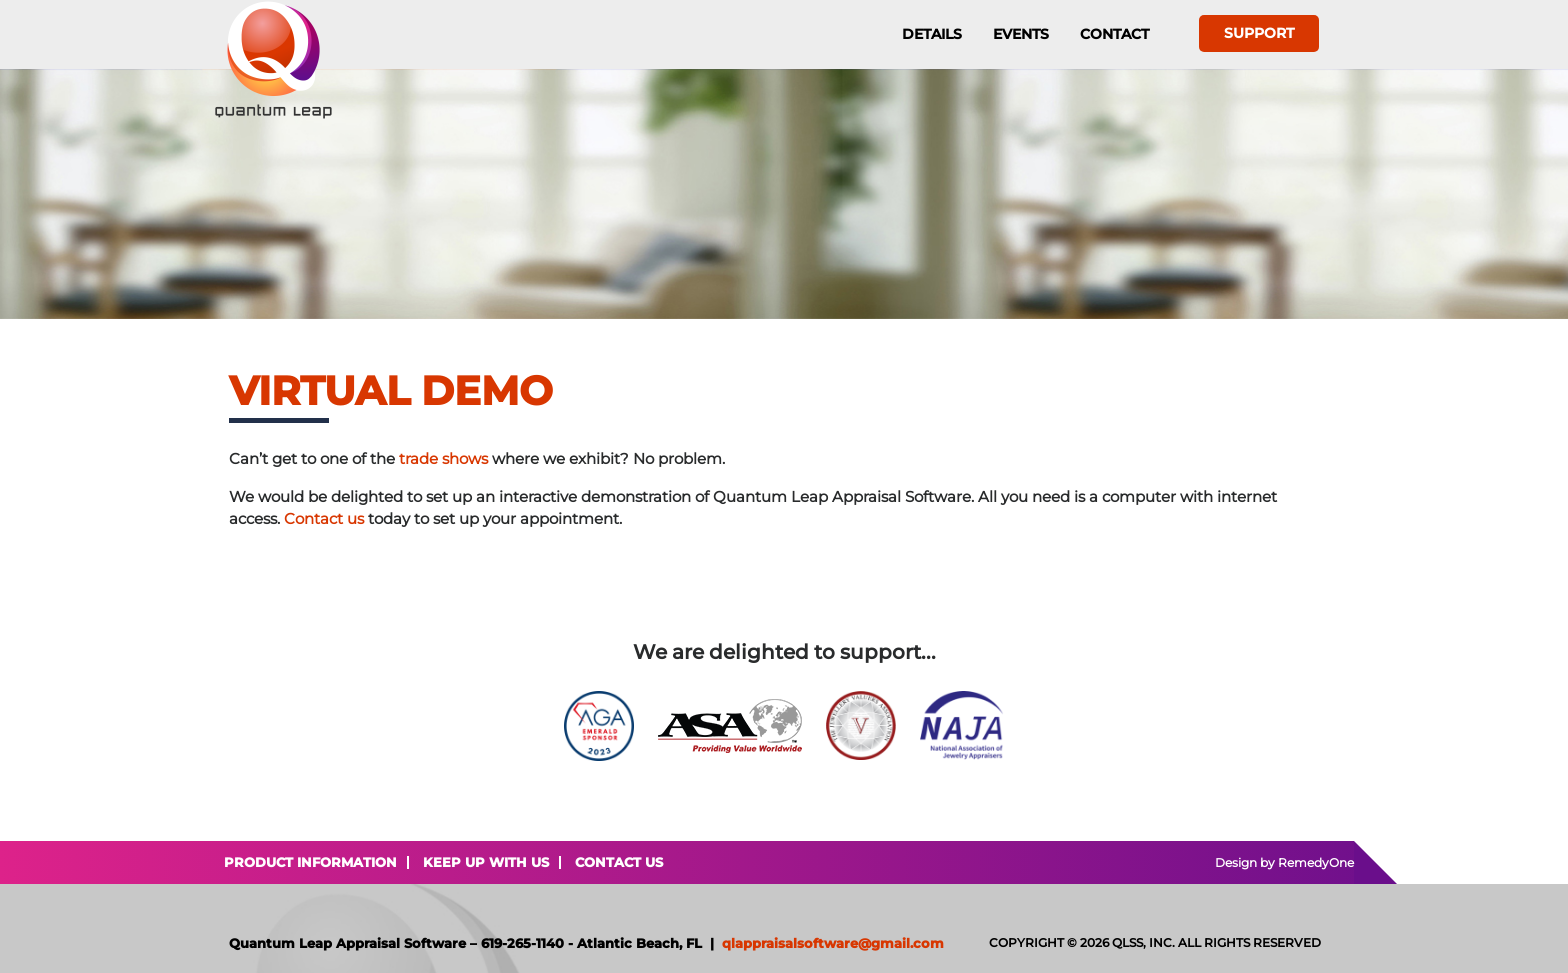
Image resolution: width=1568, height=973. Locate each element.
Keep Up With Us (486, 862)
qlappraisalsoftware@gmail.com (833, 943)
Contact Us (619, 862)
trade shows (443, 458)
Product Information (310, 862)
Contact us (324, 518)
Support (1259, 33)
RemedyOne (1316, 862)
